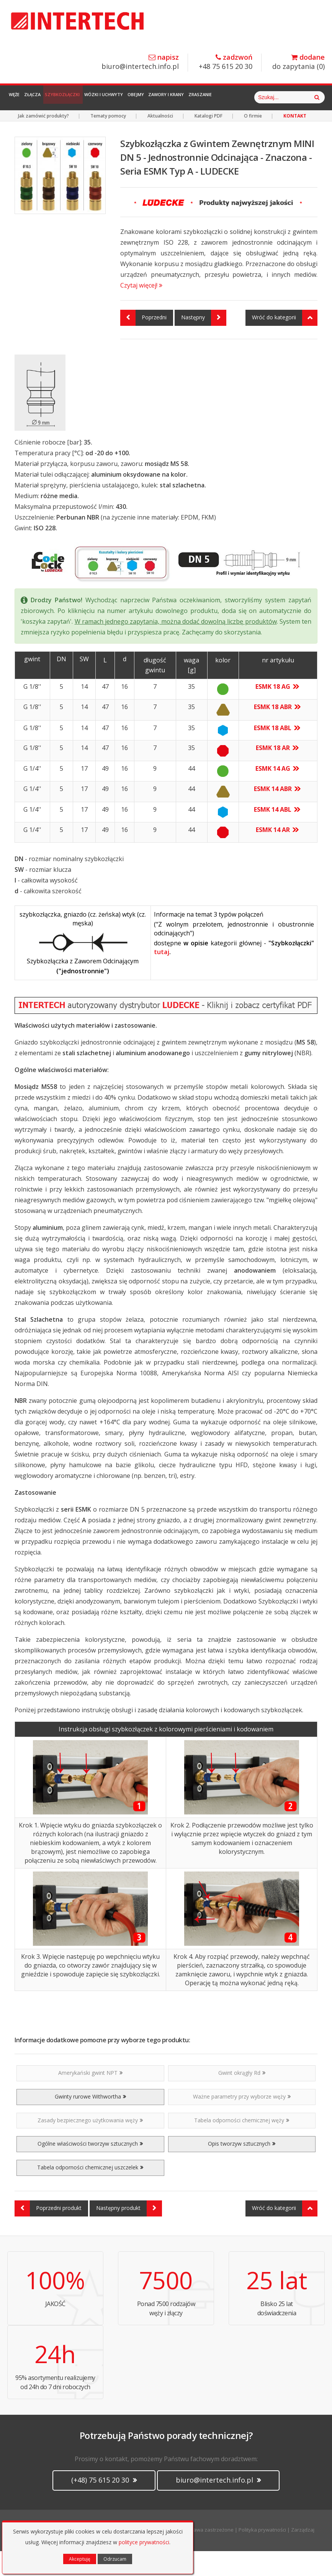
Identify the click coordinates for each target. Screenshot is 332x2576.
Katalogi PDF (208, 140)
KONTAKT (294, 140)
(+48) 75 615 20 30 (104, 2504)
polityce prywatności (144, 2542)
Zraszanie (256, 97)
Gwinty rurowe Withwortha (90, 2121)
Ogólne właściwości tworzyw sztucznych (90, 2168)
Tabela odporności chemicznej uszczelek (90, 2192)
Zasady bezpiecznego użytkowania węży (90, 2145)
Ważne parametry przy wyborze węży (242, 2121)
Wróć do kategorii (284, 343)
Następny (203, 343)
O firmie (253, 140)
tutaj (161, 977)
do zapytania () (298, 62)
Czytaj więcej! (141, 310)
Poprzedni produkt (48, 2233)
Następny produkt (129, 2233)
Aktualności (160, 140)
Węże (19, 97)
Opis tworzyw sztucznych (241, 2168)
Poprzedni (143, 343)
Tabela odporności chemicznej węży (241, 2145)
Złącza (46, 97)
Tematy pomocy (108, 140)
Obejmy (175, 97)
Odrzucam (114, 2559)
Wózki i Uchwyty (134, 97)
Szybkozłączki (84, 97)
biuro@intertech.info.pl (140, 62)
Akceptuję (79, 2559)
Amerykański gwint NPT (90, 2097)
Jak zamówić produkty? (43, 140)
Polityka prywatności (262, 2554)
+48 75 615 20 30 (225, 62)
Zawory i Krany (214, 97)
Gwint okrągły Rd (241, 2097)
